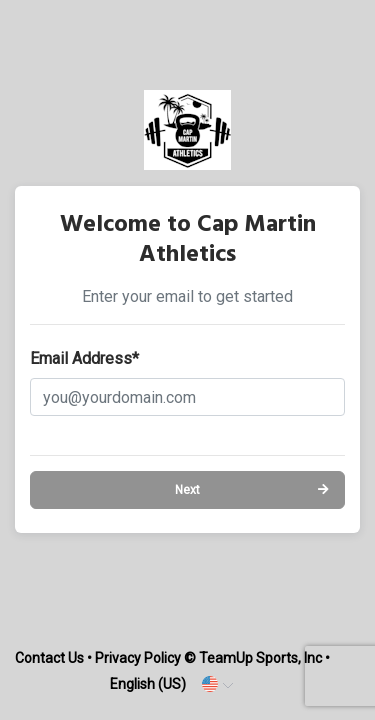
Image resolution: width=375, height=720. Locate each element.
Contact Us (49, 658)
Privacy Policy (138, 658)
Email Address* (84, 358)
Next (187, 490)
